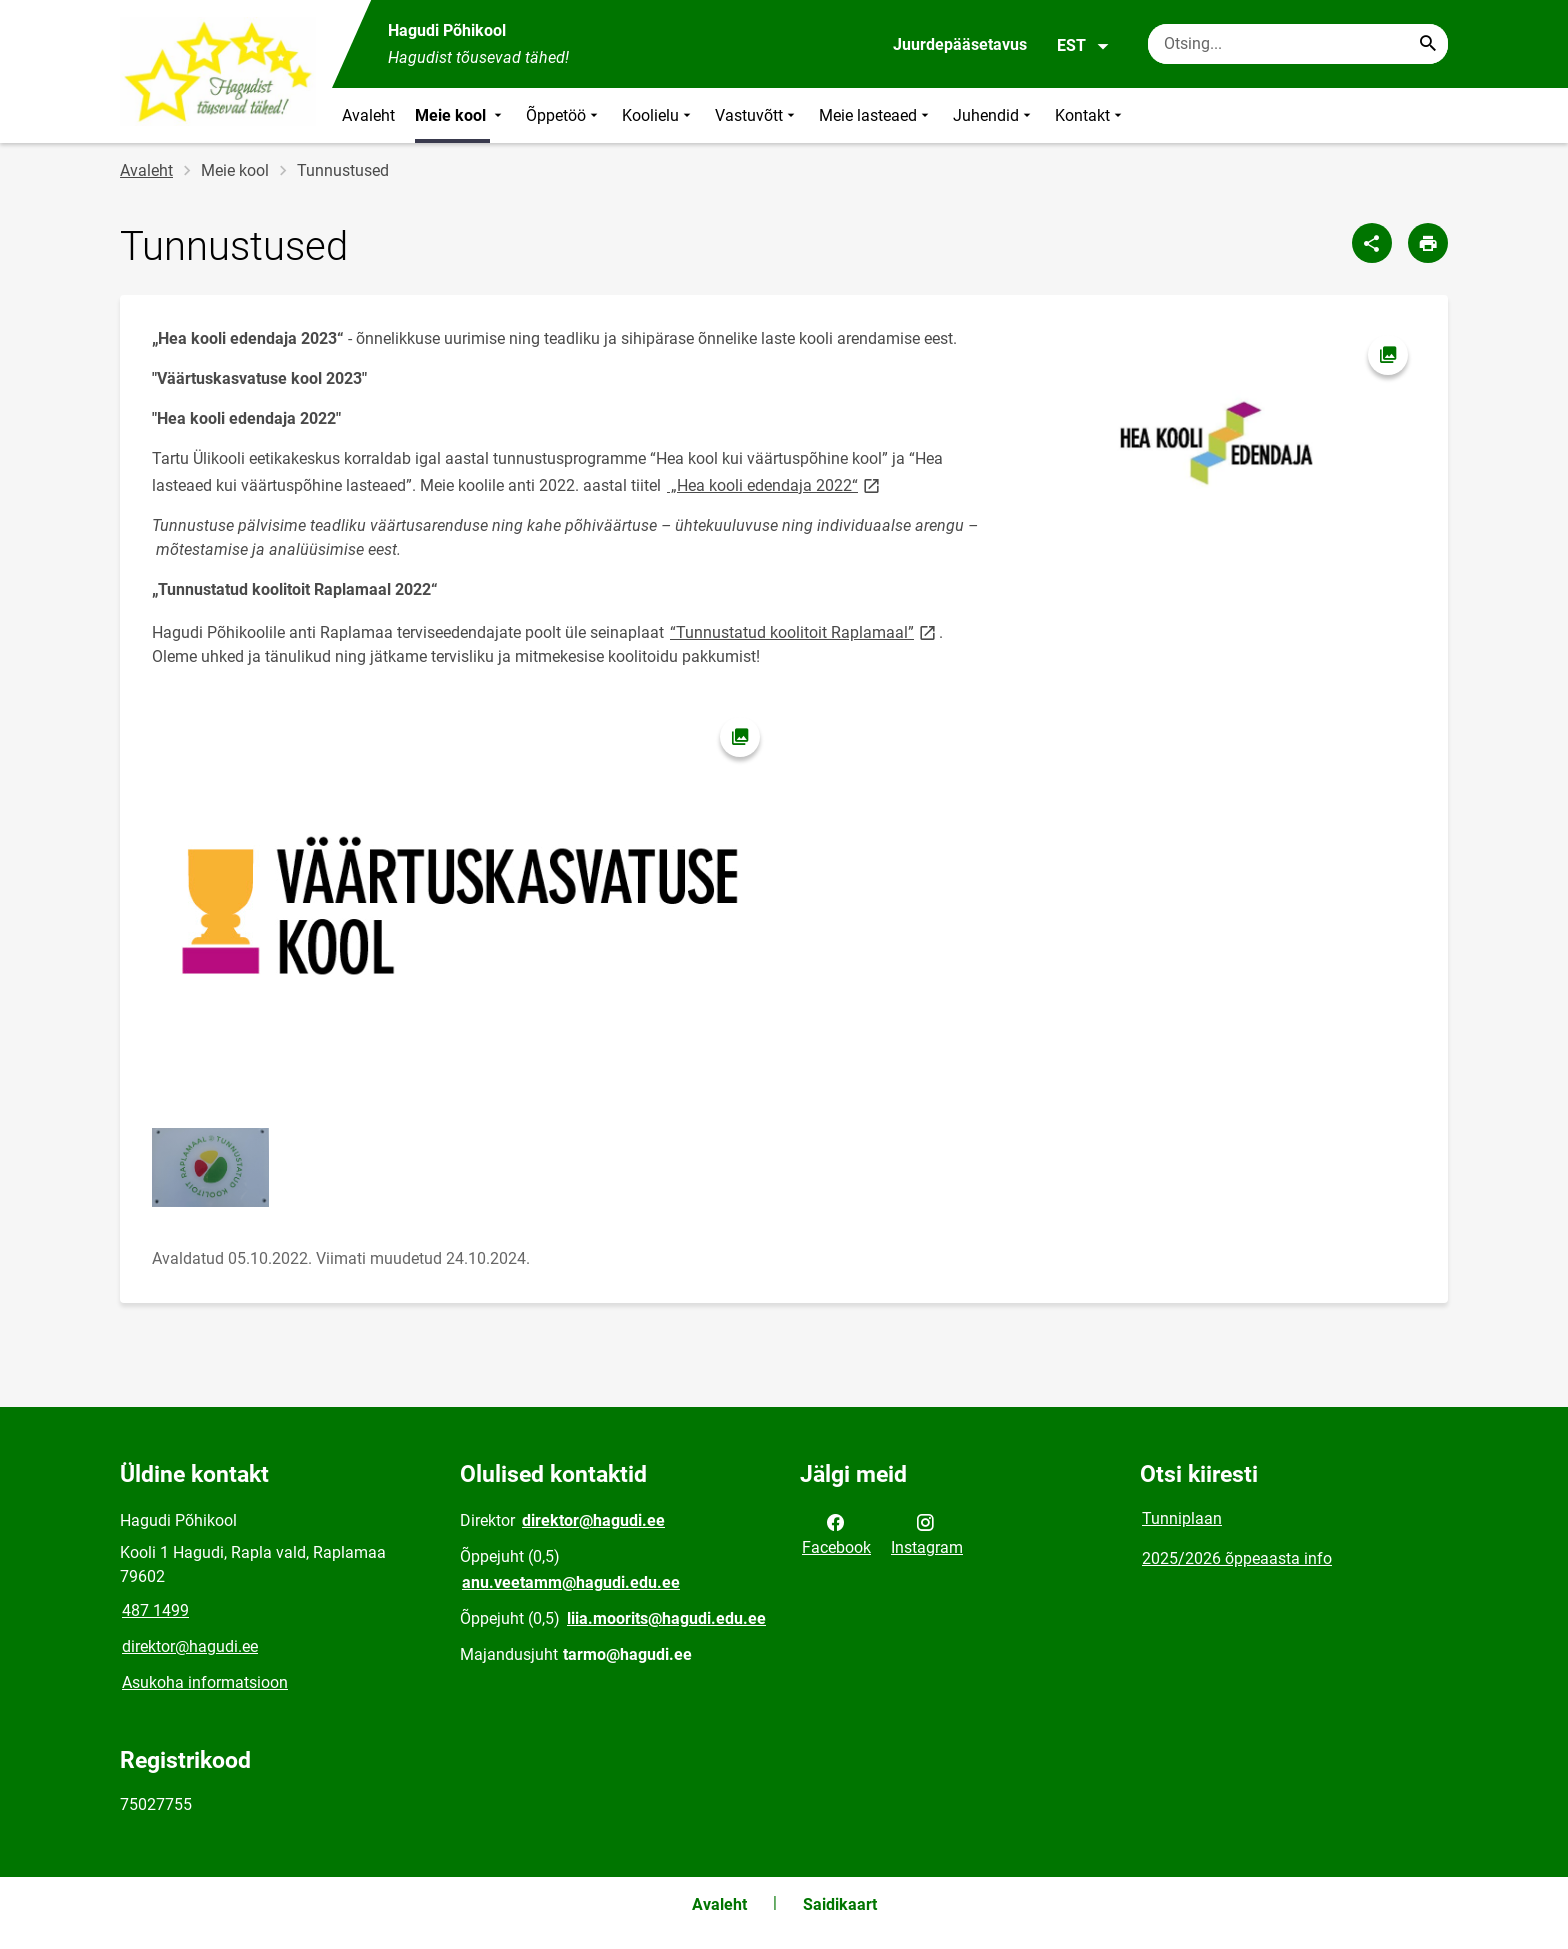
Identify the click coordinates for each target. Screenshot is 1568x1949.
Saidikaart (840, 1904)
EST (1083, 46)
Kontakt (1090, 115)
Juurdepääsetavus (960, 44)
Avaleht (368, 115)
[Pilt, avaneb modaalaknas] (1216, 440)
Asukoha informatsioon (205, 1682)
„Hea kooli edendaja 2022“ (775, 484)
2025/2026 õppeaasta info (1237, 1558)
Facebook (836, 1533)
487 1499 (155, 1610)
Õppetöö (564, 115)
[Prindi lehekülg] (1428, 243)
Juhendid (994, 115)
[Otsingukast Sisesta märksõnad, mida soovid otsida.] (1298, 44)
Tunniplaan (1182, 1518)
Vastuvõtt (757, 115)
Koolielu (658, 115)
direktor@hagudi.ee (190, 1646)
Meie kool (460, 115)
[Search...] (1428, 44)
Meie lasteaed (876, 115)
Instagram (927, 1533)
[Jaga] (1372, 243)
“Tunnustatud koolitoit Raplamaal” (804, 631)
